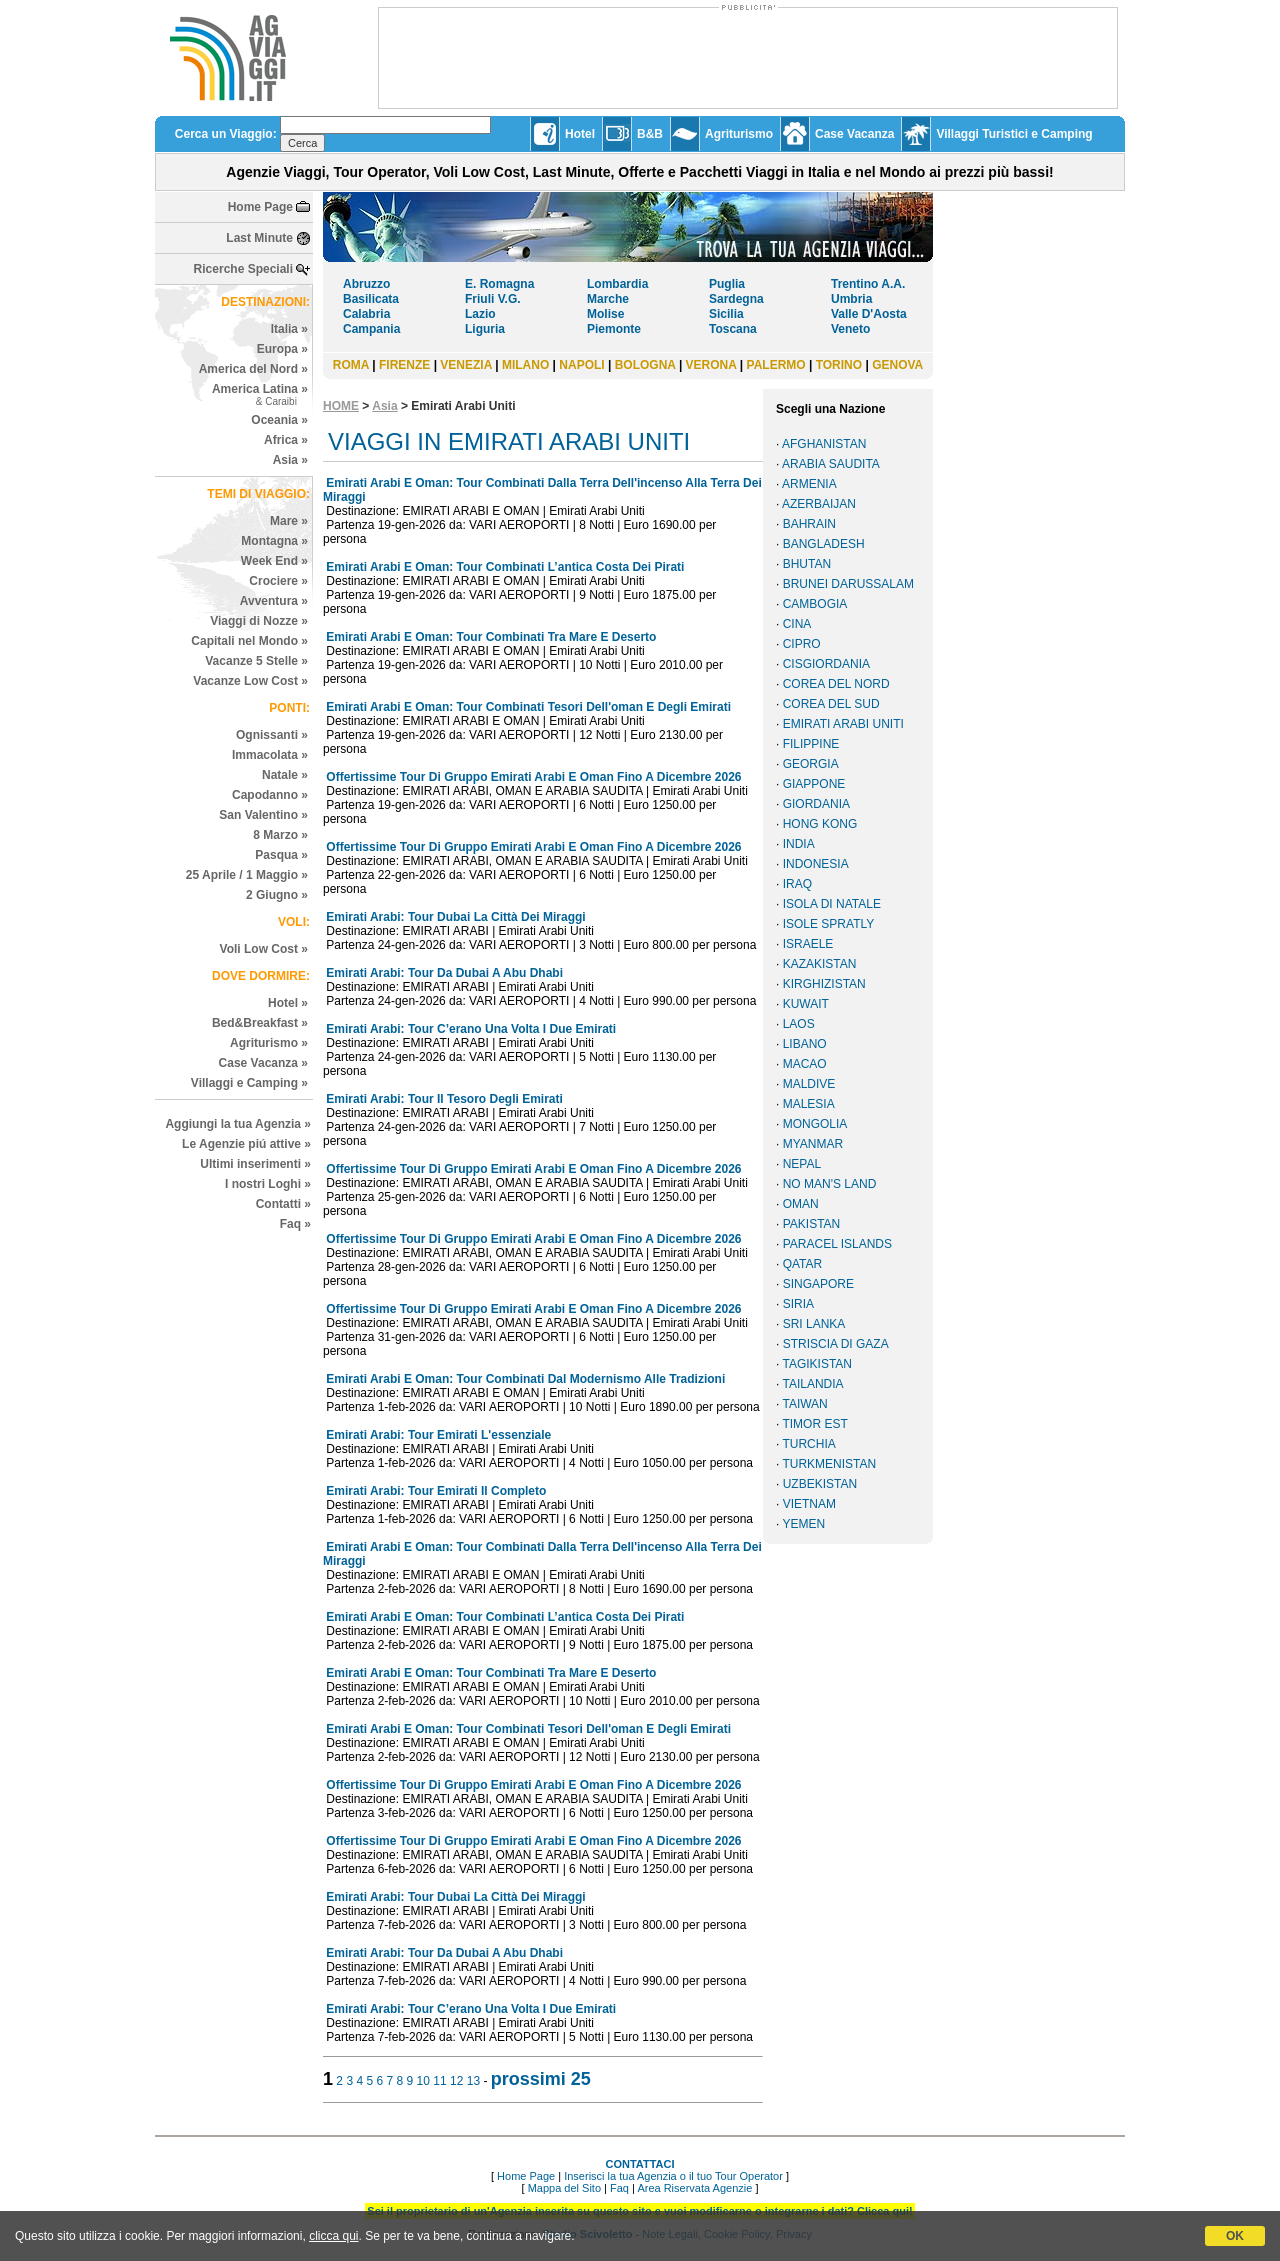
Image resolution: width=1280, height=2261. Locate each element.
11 (439, 2081)
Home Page (260, 207)
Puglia (727, 284)
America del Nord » (253, 369)
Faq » (295, 1224)
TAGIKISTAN (817, 1364)
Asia (384, 406)
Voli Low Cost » (264, 949)
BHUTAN (807, 564)
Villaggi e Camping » (249, 1083)
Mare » (289, 521)
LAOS (799, 1024)
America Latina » (260, 394)
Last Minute (259, 238)
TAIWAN (804, 1404)
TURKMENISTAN (829, 1464)
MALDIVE (809, 1084)
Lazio (480, 314)
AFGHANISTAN (824, 444)
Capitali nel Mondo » (249, 641)
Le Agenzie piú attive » (246, 1144)
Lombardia (617, 284)
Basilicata (371, 299)
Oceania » (279, 420)
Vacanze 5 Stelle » (256, 661)
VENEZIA (466, 365)
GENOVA (897, 365)
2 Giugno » (277, 895)
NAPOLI (581, 365)
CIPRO (802, 644)
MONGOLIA (815, 1124)
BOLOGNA (645, 365)
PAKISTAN (812, 1224)
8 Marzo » (280, 835)
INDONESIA (816, 864)
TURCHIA (808, 1444)
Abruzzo (366, 284)
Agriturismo (739, 134)
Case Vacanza (854, 134)
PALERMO (776, 365)
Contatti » (283, 1204)
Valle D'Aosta (869, 314)
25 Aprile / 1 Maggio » (247, 875)
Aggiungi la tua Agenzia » (238, 1124)
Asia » (290, 460)
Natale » (285, 775)
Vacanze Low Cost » (250, 681)
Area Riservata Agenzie (694, 2188)
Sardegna (736, 299)
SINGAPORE (818, 1284)
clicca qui (333, 2236)
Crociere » (278, 581)
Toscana (733, 329)
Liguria (485, 329)
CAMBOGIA (815, 604)
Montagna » (274, 541)
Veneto (850, 329)
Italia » (289, 329)
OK (1235, 2236)
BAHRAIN (809, 524)
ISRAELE (808, 944)
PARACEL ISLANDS (837, 1244)
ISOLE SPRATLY (829, 924)
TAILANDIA (812, 1384)
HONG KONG (820, 824)
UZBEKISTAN (820, 1484)
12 (456, 2081)
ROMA (351, 365)
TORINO (839, 365)
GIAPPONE (814, 784)
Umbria (851, 299)
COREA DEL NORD (836, 684)
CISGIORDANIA (826, 664)
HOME (341, 406)
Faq (619, 2188)
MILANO (525, 365)
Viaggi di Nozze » (259, 621)
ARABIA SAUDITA (831, 464)
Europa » (282, 349)
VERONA (711, 365)
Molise (605, 314)
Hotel (580, 134)
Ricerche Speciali (243, 269)
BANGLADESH (824, 544)
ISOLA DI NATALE (832, 904)
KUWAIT (806, 1004)
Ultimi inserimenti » (255, 1164)
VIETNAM (809, 1504)
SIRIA (798, 1304)
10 (423, 2081)
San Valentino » (263, 815)
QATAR (803, 1264)
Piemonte (614, 329)
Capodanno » (270, 795)
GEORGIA (811, 764)
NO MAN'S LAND (830, 1184)
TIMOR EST (814, 1424)
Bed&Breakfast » (260, 1023)
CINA (797, 624)
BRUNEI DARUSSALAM (848, 584)
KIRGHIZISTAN (824, 984)
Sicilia (726, 314)
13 (473, 2081)
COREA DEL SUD (831, 704)
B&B (650, 134)
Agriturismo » (269, 1043)
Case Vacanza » (263, 1063)
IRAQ (797, 884)
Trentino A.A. (868, 284)
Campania (371, 329)
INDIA (799, 844)
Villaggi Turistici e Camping (1014, 134)
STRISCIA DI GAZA (836, 1344)
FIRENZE (404, 365)
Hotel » (288, 1003)
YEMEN (803, 1524)
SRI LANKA (814, 1324)
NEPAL (802, 1164)
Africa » (286, 440)
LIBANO (805, 1044)
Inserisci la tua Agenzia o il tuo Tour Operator (673, 2176)
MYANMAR (813, 1144)
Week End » (274, 561)
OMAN (801, 1204)
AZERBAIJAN (819, 504)
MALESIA (809, 1104)
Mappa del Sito (564, 2188)
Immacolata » (270, 755)
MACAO (805, 1064)
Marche (608, 299)
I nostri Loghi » (268, 1184)
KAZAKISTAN (820, 964)
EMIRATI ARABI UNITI (843, 724)
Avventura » (274, 601)
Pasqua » (281, 855)
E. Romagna (499, 284)
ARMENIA (809, 484)
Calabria (366, 314)
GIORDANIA (816, 804)
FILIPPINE (811, 744)
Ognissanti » (272, 735)
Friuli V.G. (493, 299)
